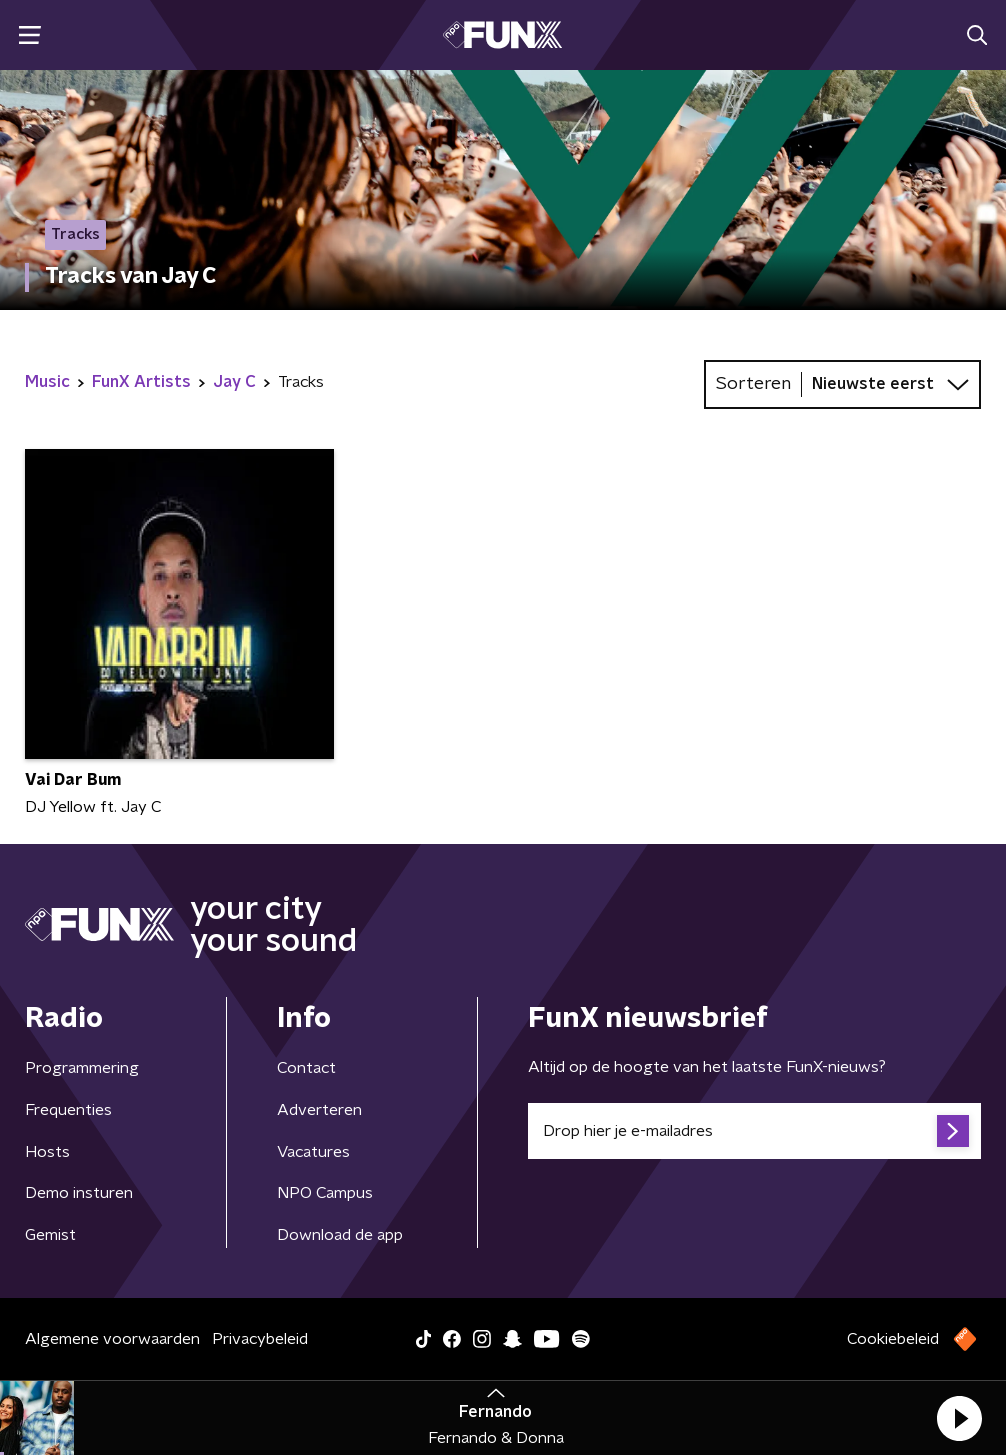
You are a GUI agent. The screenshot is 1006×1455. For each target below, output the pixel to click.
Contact (306, 1068)
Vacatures (313, 1152)
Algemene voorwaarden (112, 1339)
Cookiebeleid (893, 1339)
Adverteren (319, 1110)
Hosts (47, 1152)
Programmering (82, 1068)
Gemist (50, 1235)
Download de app (340, 1235)
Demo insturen (79, 1193)
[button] (959, 1418)
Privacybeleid (260, 1339)
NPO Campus (325, 1193)
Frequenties (68, 1110)
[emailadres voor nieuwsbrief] (754, 1131)
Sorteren (753, 384)
